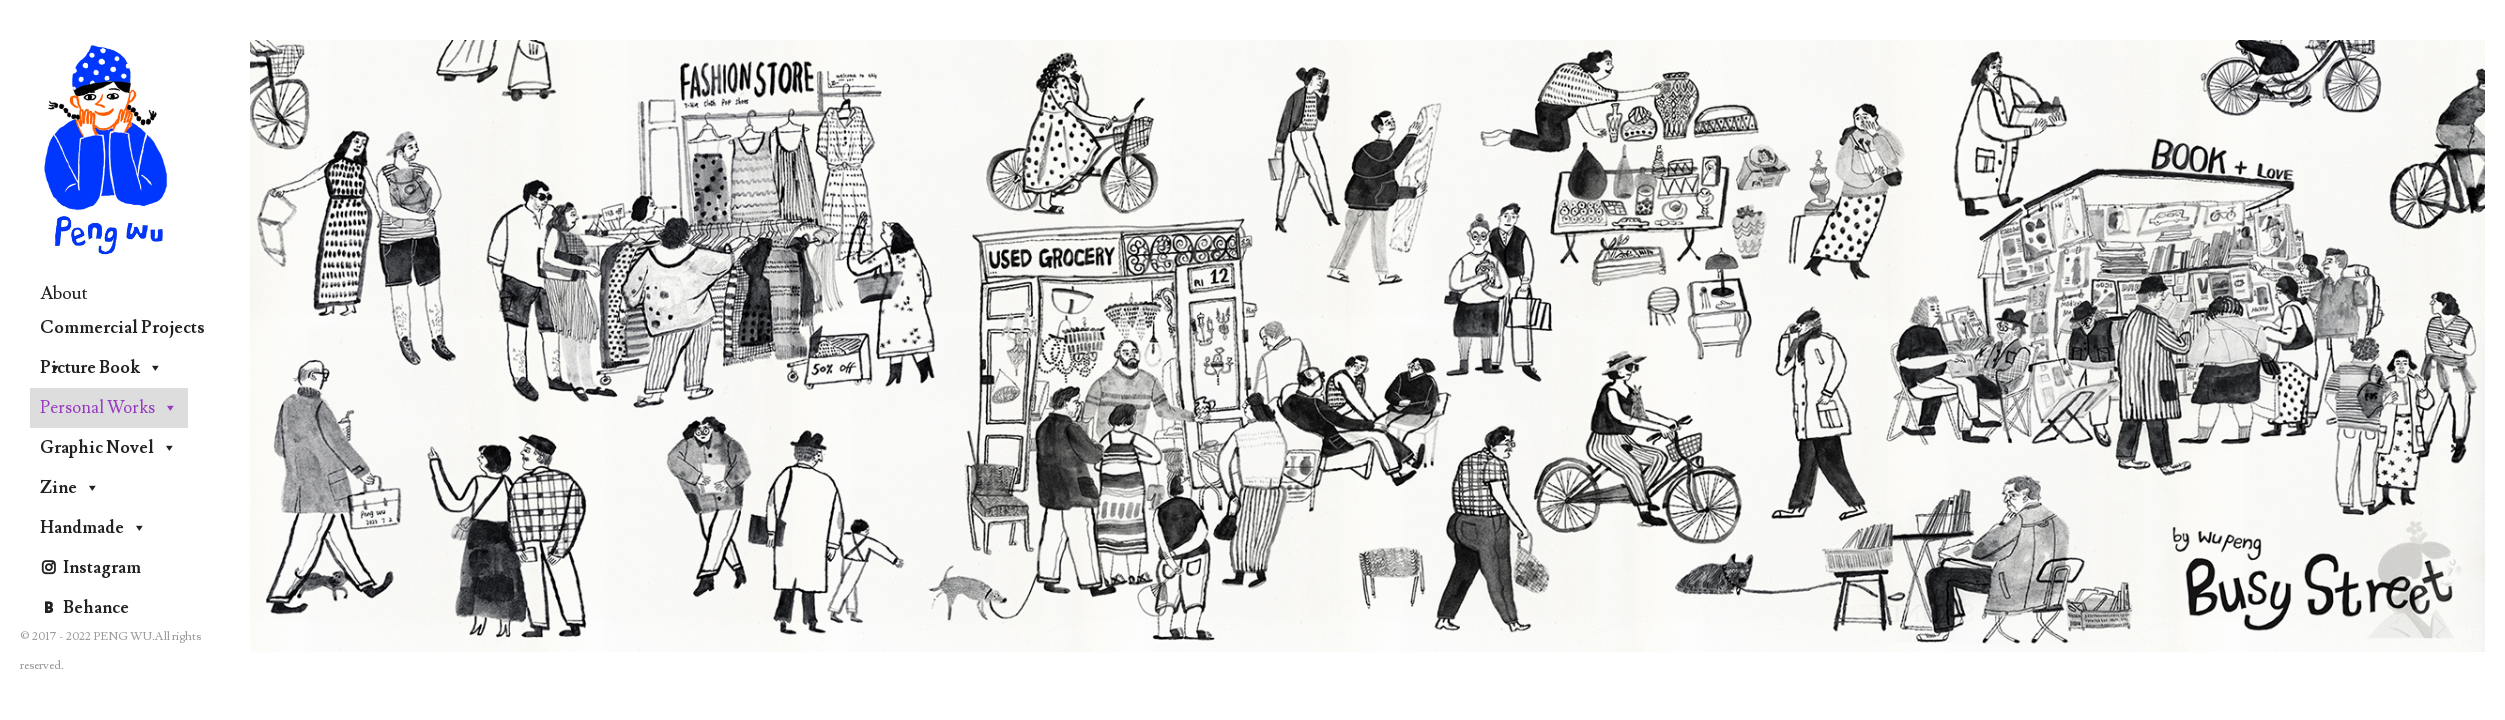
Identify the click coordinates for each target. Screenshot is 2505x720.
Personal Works (109, 408)
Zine (70, 488)
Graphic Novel (108, 448)
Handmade (93, 528)
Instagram (102, 568)
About (64, 293)
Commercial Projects (122, 332)
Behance (96, 608)
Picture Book (101, 368)
